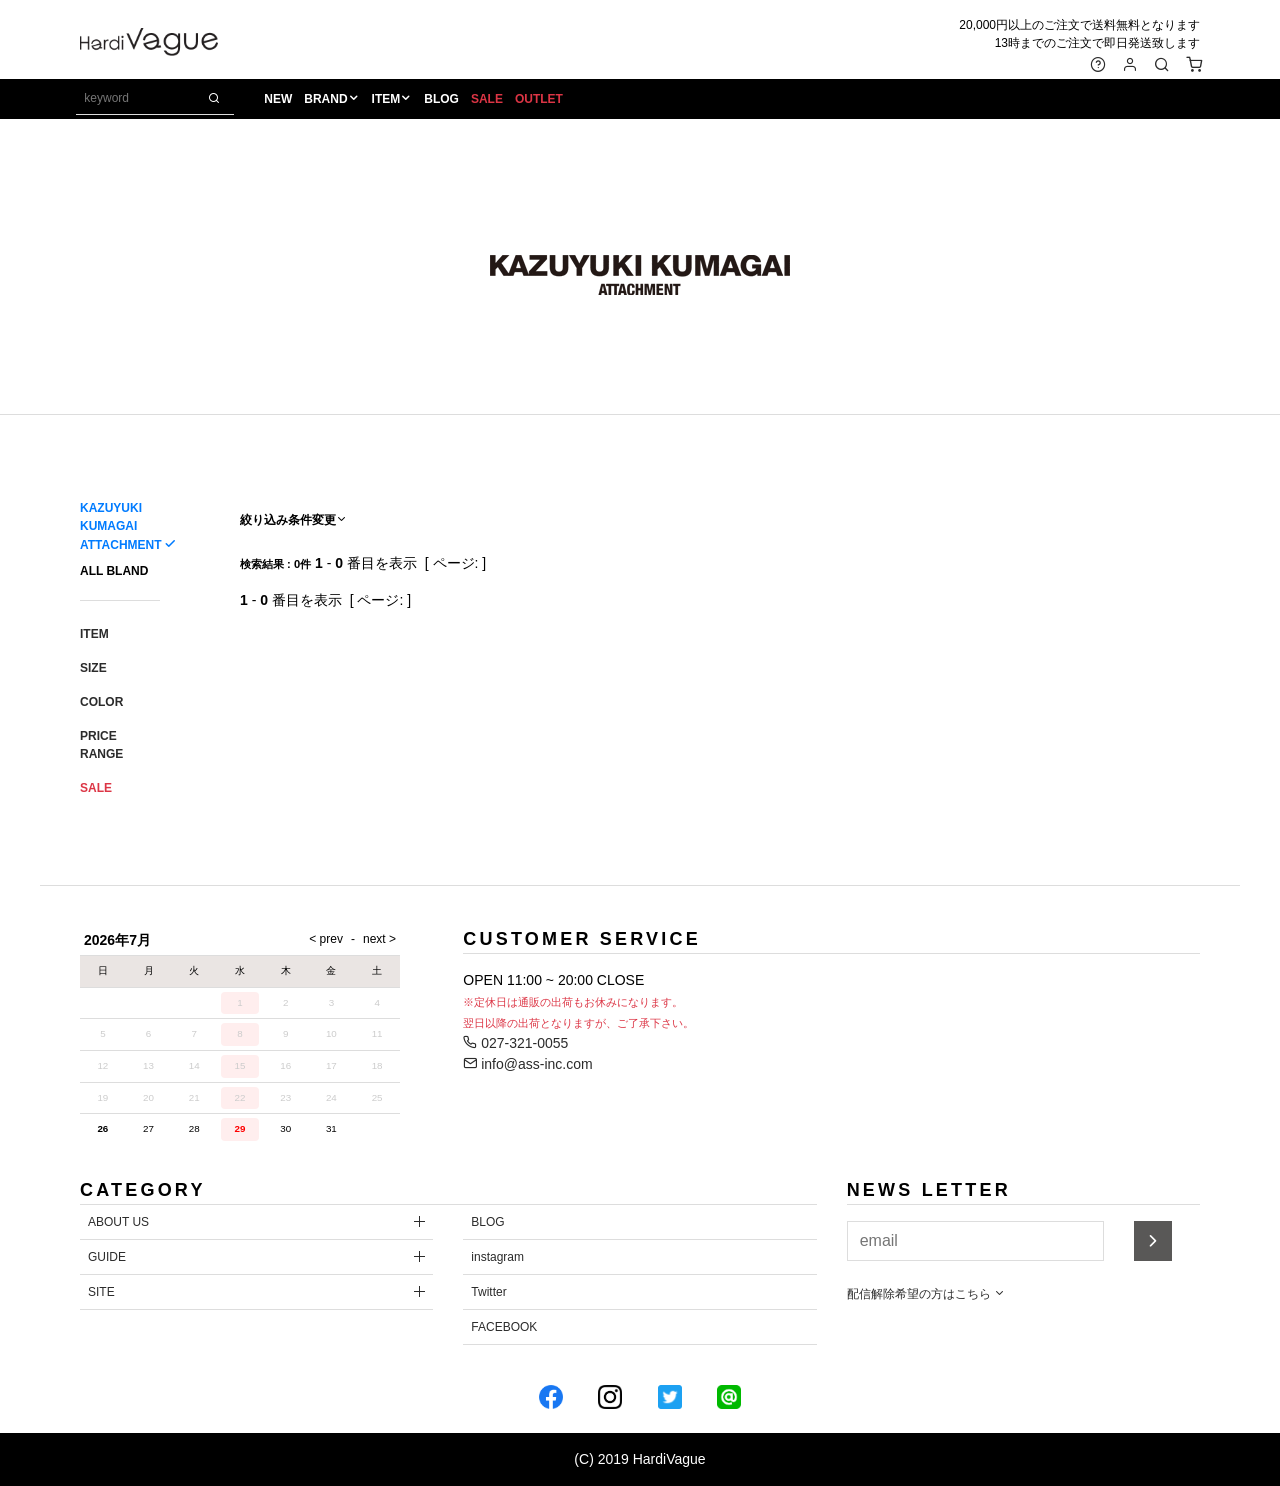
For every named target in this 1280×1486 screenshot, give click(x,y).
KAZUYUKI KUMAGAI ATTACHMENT (120, 526)
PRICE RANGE (101, 745)
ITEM (388, 101)
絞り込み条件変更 (294, 520)
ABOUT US (118, 1222)
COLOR (101, 702)
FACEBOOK (504, 1327)
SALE (489, 101)
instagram (497, 1257)
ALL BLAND (114, 571)
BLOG (444, 101)
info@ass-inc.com (527, 1064)
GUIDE (107, 1257)
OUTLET (541, 101)
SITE (101, 1292)
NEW (281, 101)
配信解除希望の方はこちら (926, 1294)
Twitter (488, 1292)
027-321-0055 (515, 1043)
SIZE (93, 668)
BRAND (328, 101)
